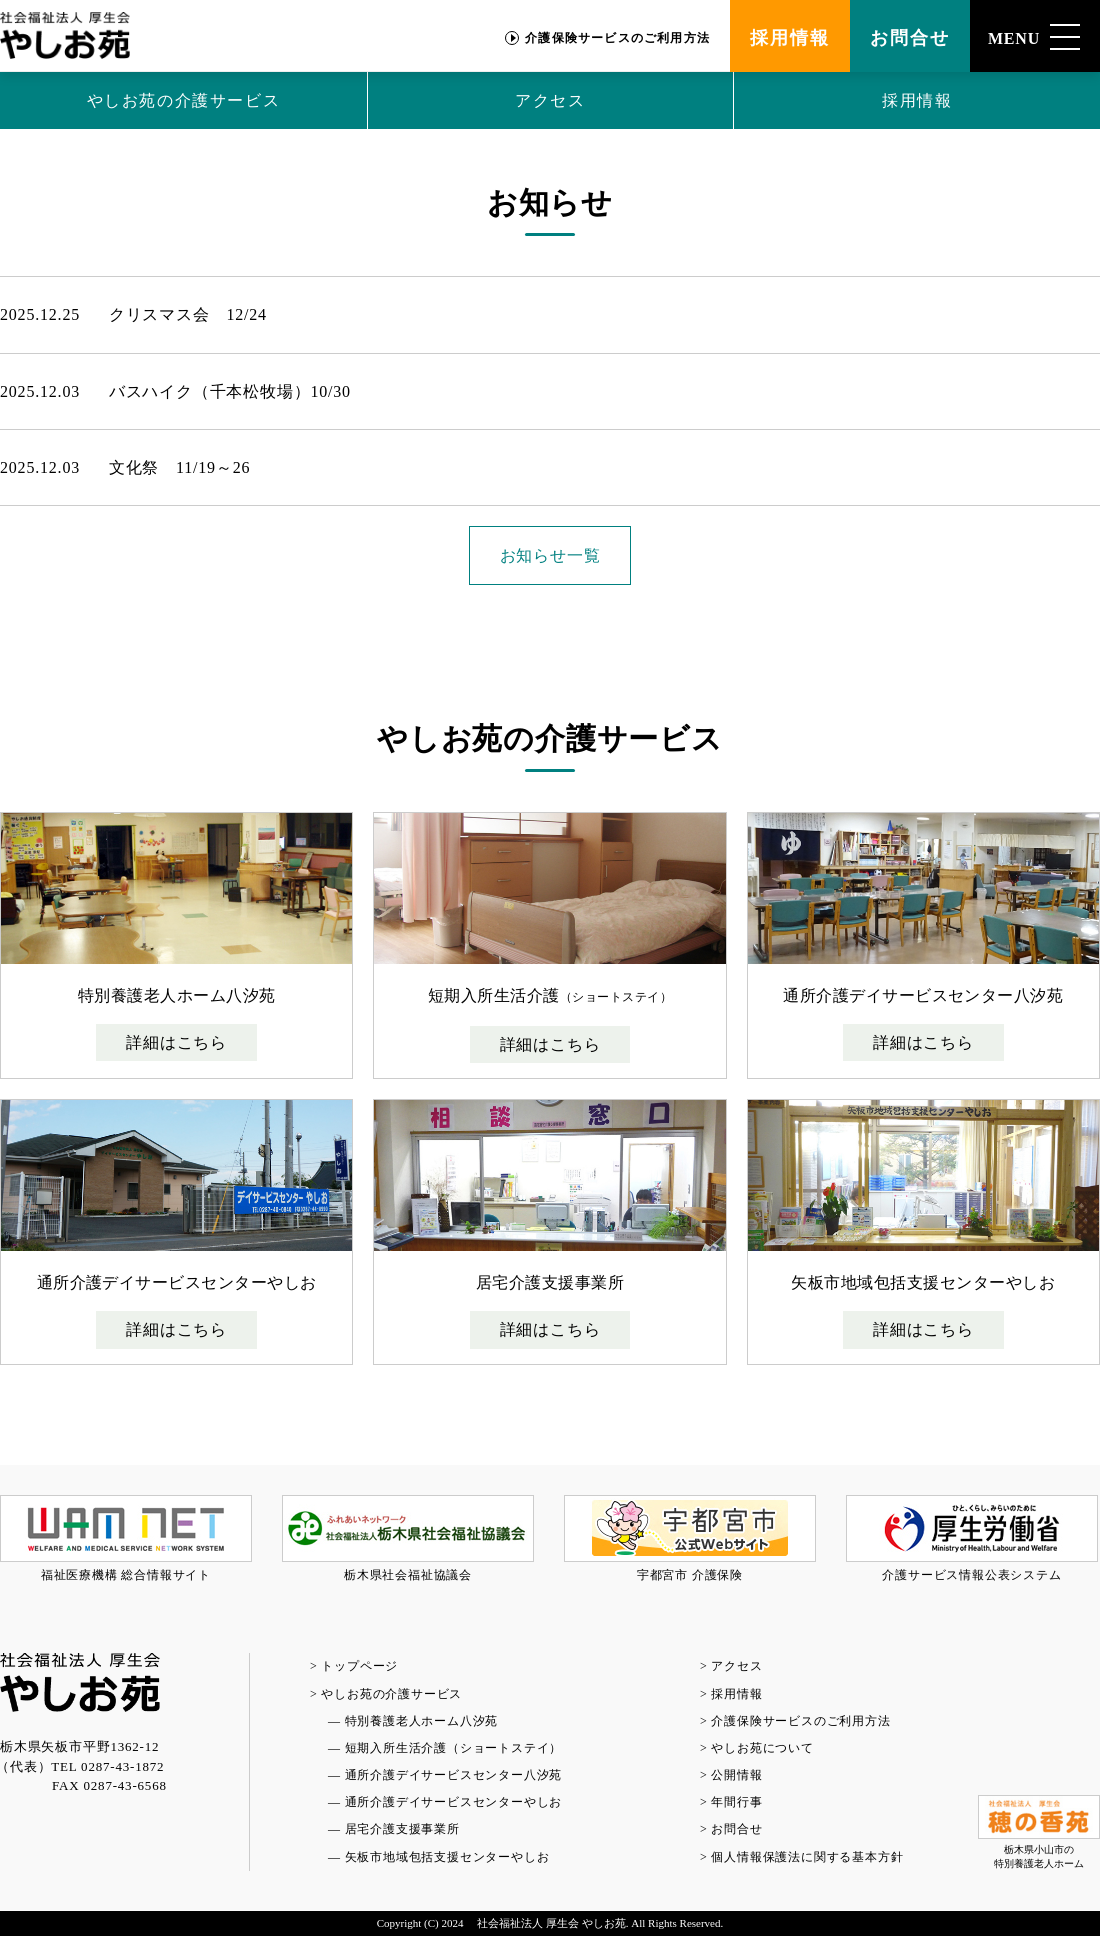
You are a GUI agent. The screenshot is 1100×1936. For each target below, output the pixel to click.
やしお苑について (762, 1748)
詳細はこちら (176, 1042)
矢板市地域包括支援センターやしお (447, 1857)
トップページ (359, 1666)
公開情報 (736, 1775)
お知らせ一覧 (550, 555)
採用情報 (789, 38)
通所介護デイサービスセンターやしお (454, 1802)
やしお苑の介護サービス (184, 100)
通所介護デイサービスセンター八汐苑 (454, 1775)
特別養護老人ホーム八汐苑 (422, 1721)
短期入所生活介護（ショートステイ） (454, 1748)
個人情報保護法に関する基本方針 (807, 1857)
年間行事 (736, 1802)
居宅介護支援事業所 (402, 1829)
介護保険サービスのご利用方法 (617, 38)
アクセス (550, 100)
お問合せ (909, 38)
